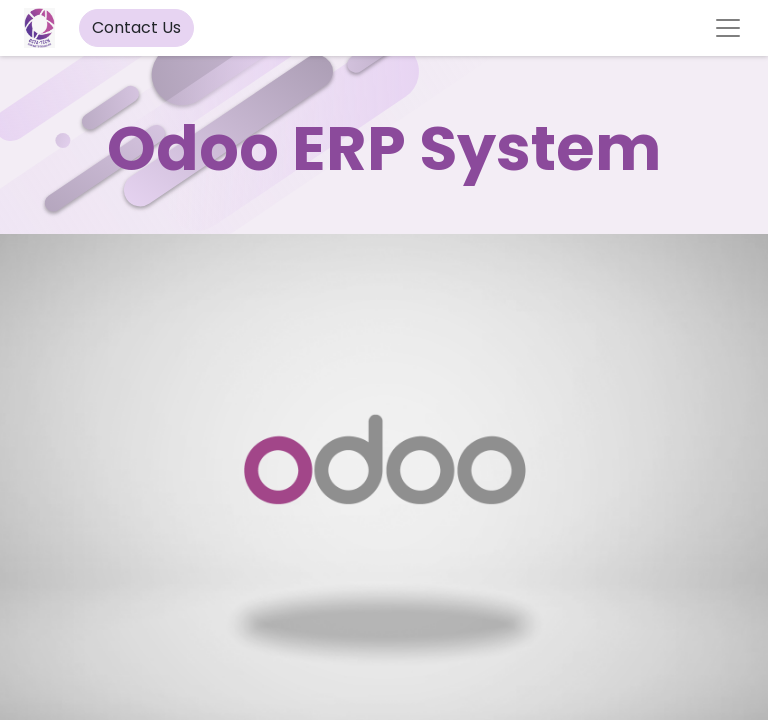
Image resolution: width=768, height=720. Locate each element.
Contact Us (136, 27)
